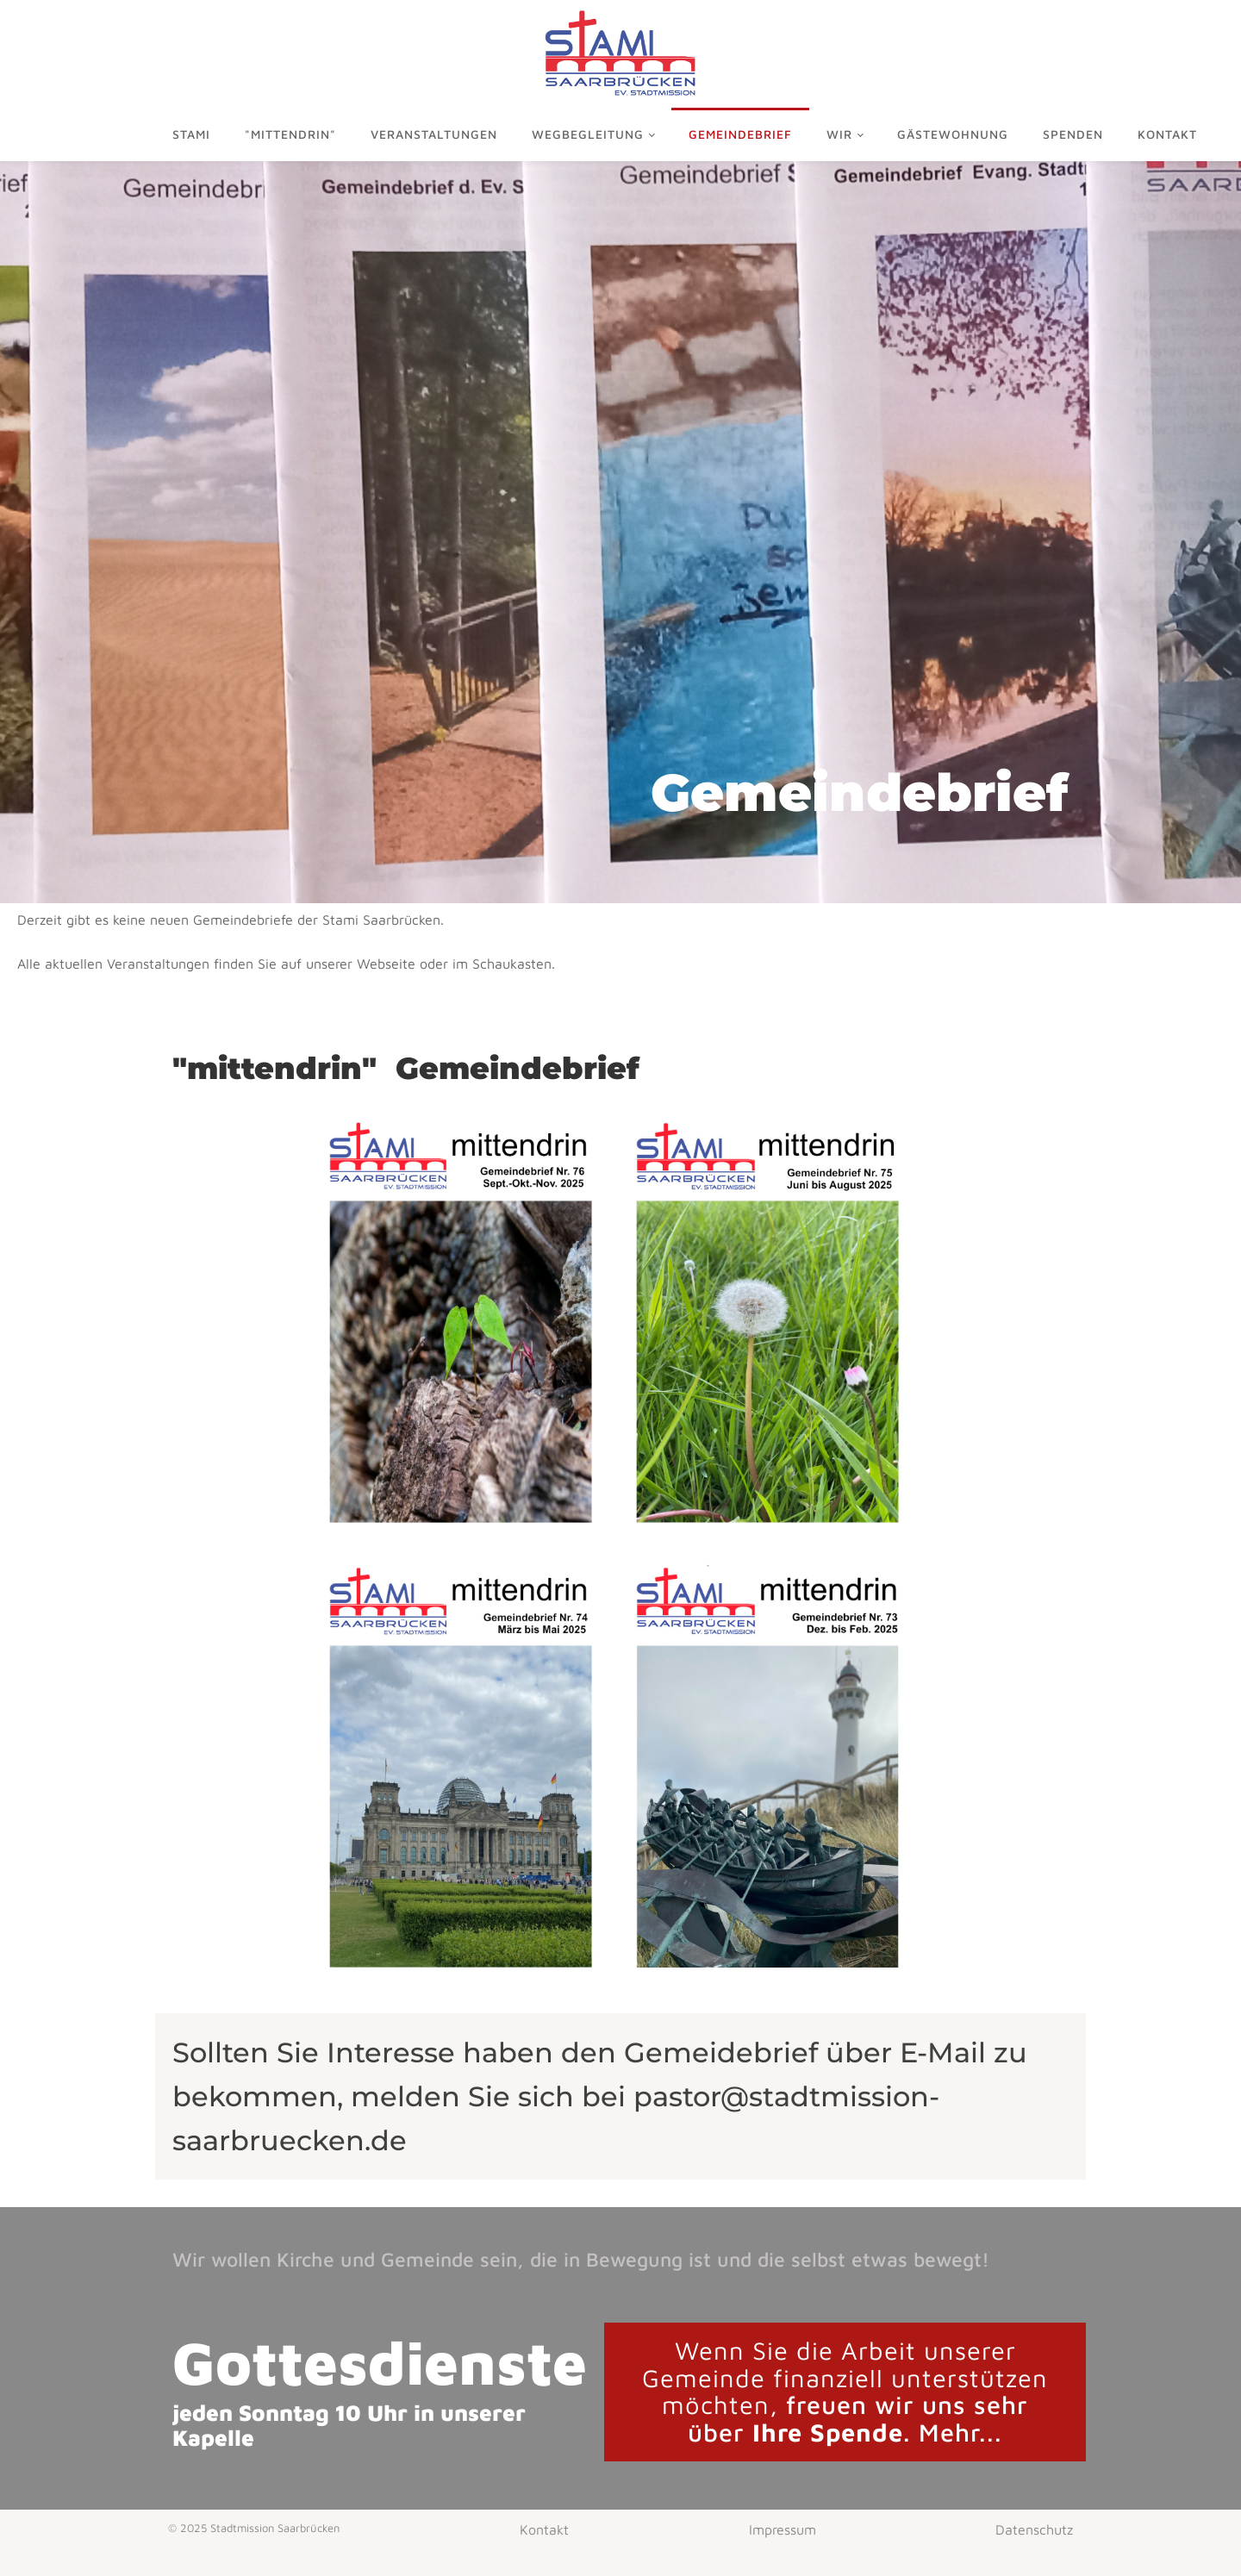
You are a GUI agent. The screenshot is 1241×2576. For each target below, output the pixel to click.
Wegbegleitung (588, 134)
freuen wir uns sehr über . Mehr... (845, 2392)
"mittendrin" (290, 134)
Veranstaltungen (434, 134)
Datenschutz (1034, 2529)
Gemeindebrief (740, 134)
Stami (191, 134)
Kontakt (1167, 134)
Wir (839, 134)
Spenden (1073, 134)
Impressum (782, 2529)
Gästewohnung (952, 134)
